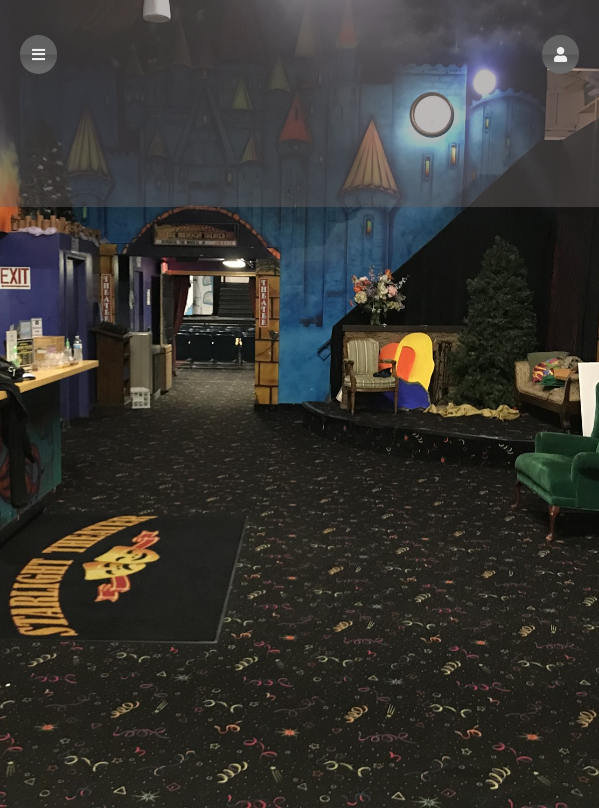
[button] (560, 54)
